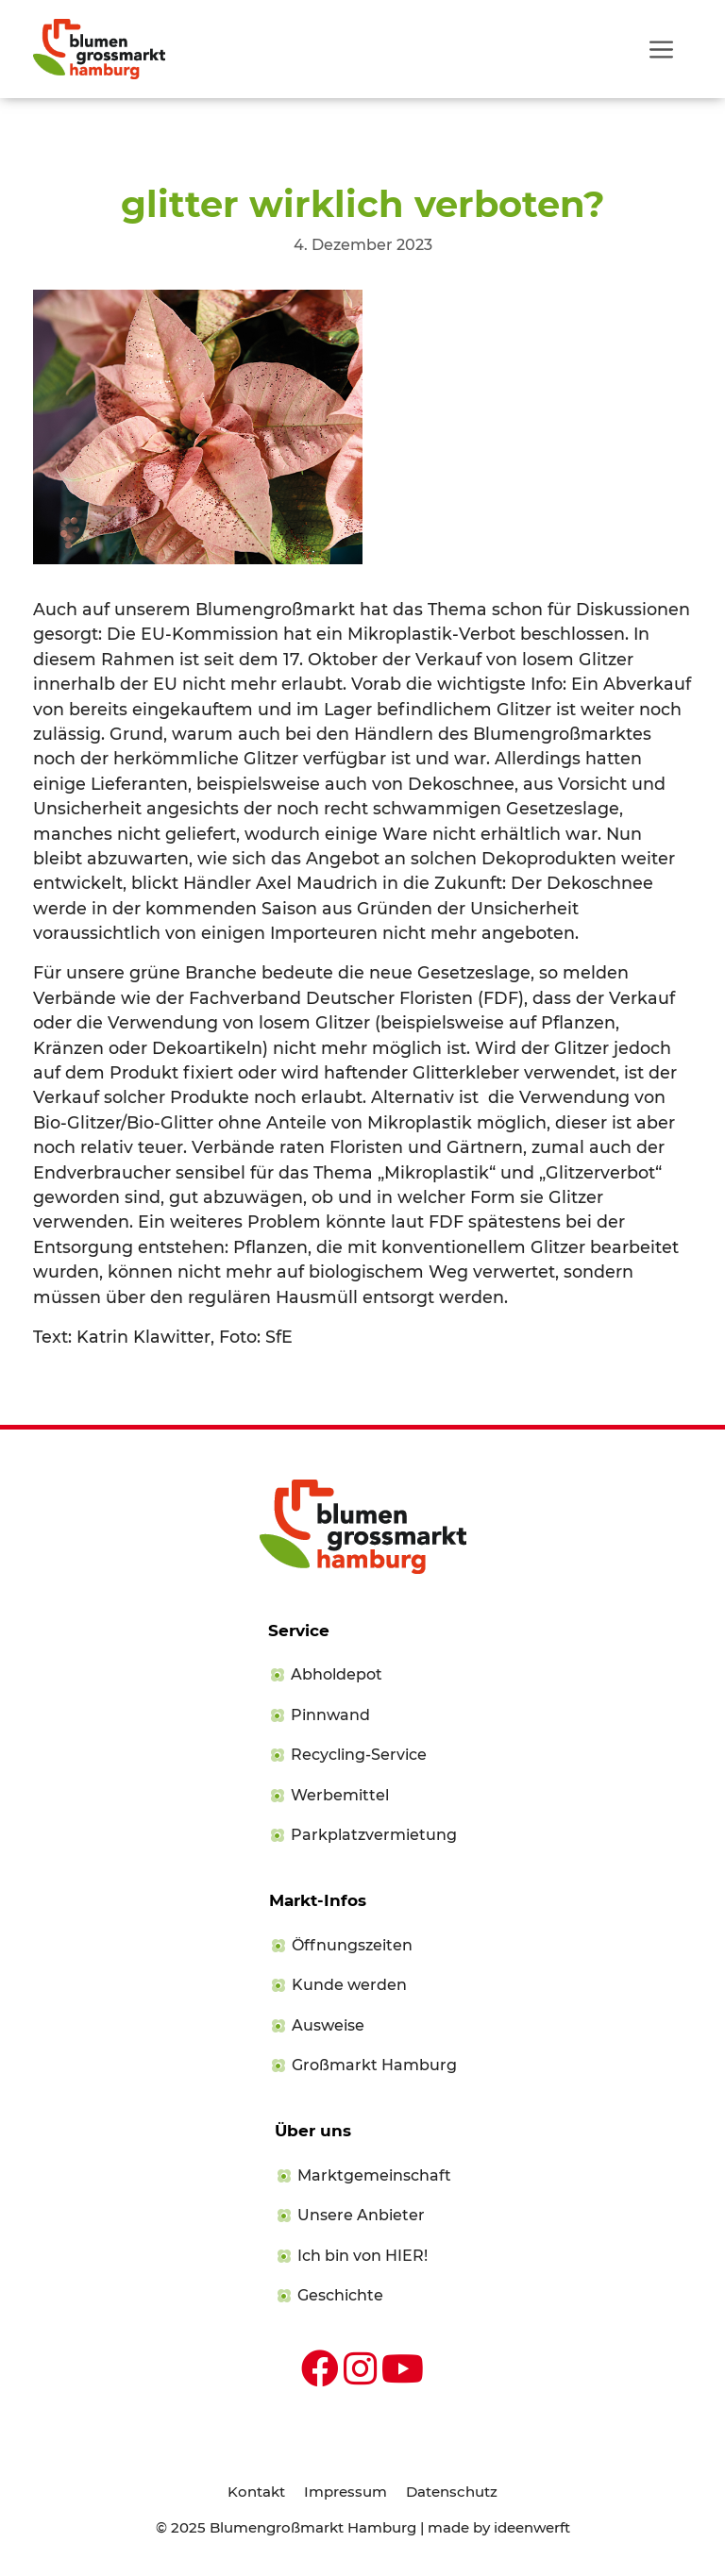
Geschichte (340, 2295)
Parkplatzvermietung (374, 1835)
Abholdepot (336, 1674)
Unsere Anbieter (361, 2215)
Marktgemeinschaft (374, 2175)
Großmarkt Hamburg (374, 2065)
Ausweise (328, 2025)
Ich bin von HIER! (362, 2256)
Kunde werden (349, 1985)
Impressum (345, 2492)
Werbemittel (340, 1795)
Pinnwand (330, 1715)
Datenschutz (451, 2492)
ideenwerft (532, 2527)
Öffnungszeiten (352, 1945)
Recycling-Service (359, 1755)
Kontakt (256, 2492)
